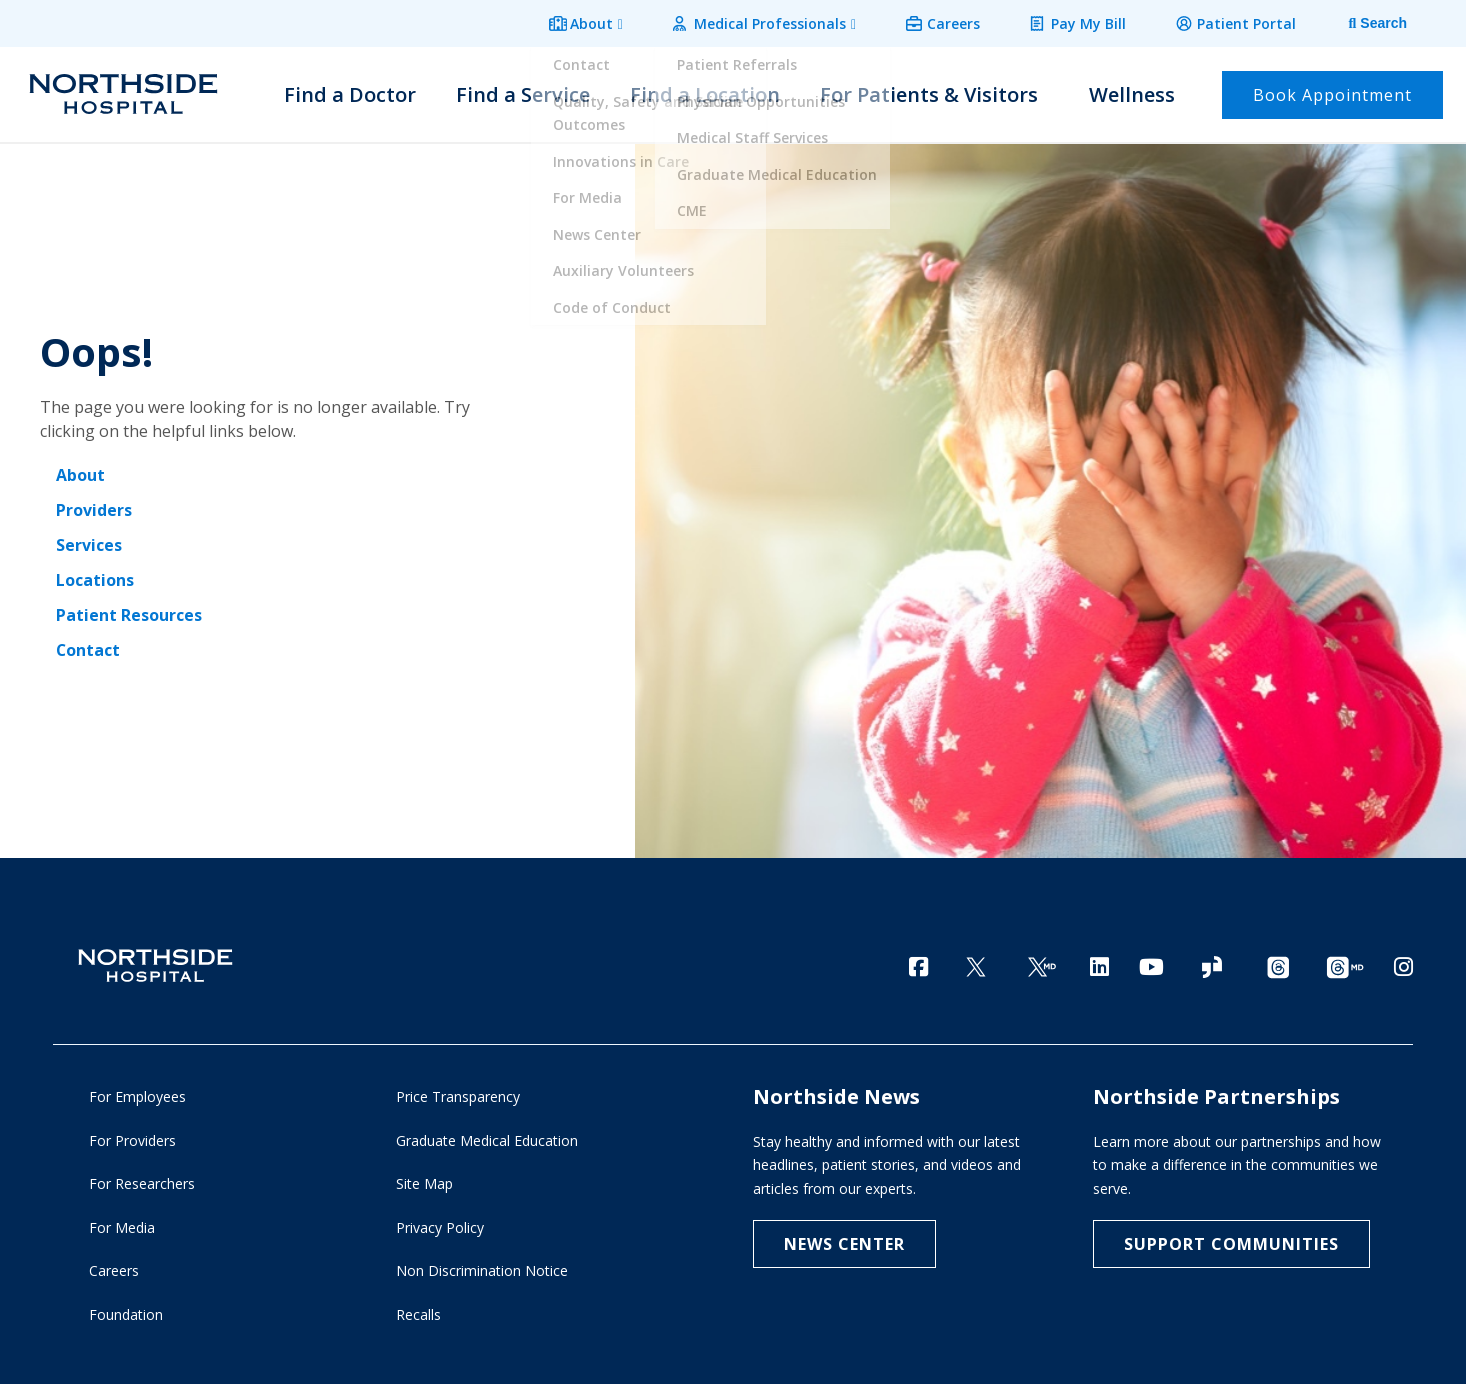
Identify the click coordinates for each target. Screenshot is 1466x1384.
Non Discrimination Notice (482, 1269)
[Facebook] (918, 962)
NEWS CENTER (844, 1243)
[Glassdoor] (1212, 964)
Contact (88, 644)
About (609, 21)
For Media (122, 1225)
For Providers (132, 1138)
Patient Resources (129, 610)
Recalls (418, 1312)
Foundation (126, 1312)
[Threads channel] (1278, 964)
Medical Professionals (784, 21)
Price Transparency (458, 1095)
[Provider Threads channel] (1345, 964)
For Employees (137, 1095)
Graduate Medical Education (487, 1138)
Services (89, 542)
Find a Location (705, 91)
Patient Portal (1248, 21)
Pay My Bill (1094, 21)
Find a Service (523, 91)
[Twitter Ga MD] (1042, 964)
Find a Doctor (350, 91)
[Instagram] (1403, 962)
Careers (963, 21)
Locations (95, 576)
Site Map (424, 1182)
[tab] (1363, 22)
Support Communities (1231, 1243)
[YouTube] (1151, 962)
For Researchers (142, 1182)
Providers (94, 508)
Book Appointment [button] (1332, 92)
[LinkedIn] (1099, 962)
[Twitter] (976, 964)
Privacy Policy (440, 1225)
